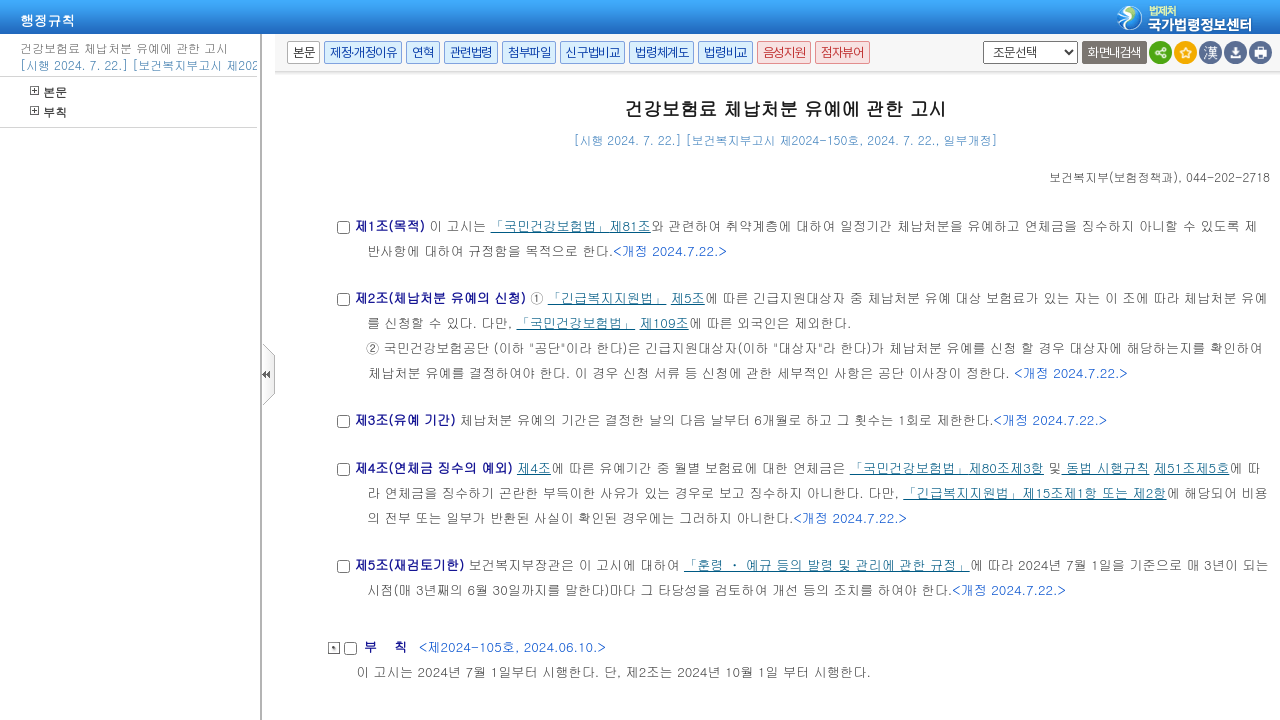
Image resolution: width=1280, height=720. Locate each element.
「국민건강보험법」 (550, 225)
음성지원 (784, 52)
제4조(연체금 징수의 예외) (433, 467)
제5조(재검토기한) (409, 564)
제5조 (688, 297)
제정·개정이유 (363, 52)
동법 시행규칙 (1106, 467)
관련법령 (471, 52)
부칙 (48, 111)
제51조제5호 (1191, 467)
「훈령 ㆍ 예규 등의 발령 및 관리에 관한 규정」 (827, 564)
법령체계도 (661, 52)
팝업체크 (979, 41)
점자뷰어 (842, 52)
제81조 (630, 225)
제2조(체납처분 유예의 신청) (439, 297)
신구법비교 (592, 52)
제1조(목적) (389, 225)
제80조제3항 (1005, 467)
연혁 (422, 52)
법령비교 (725, 52)
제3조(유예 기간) (404, 419)
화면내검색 (1114, 52)
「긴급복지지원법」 (607, 297)
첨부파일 (529, 52)
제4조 (534, 467)
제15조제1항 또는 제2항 (1094, 492)
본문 (48, 91)
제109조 (664, 322)
